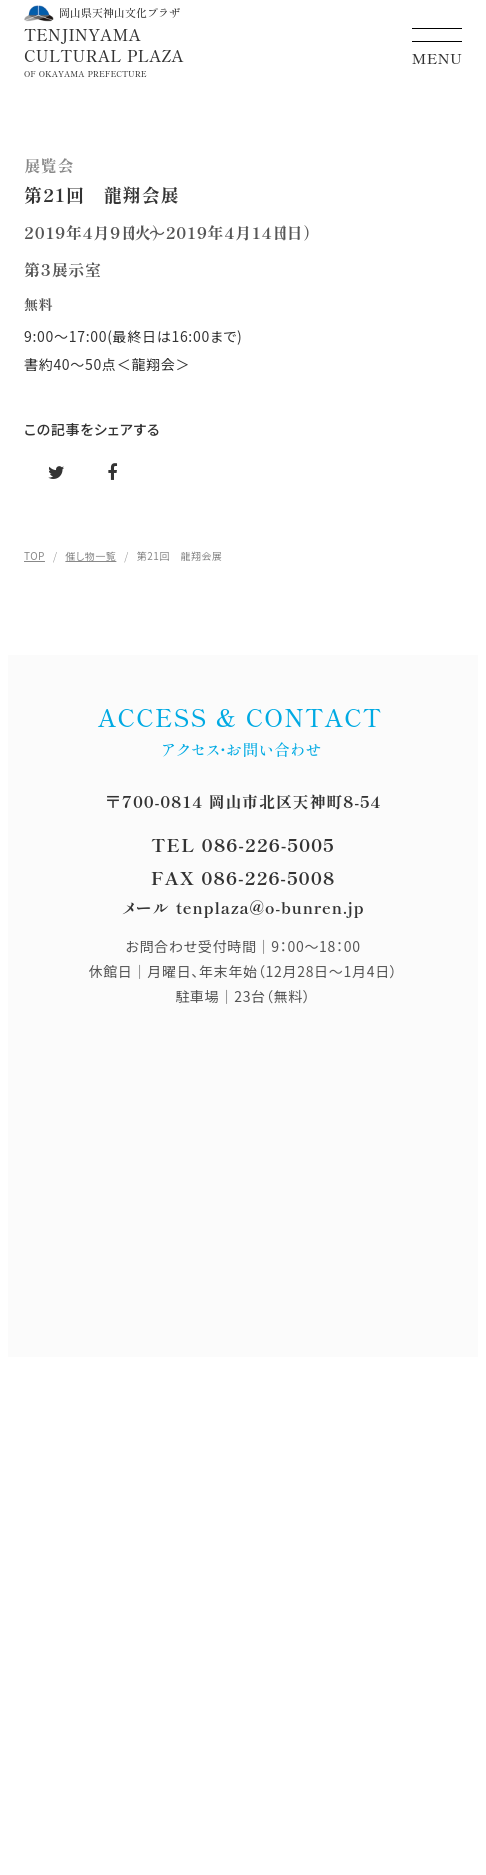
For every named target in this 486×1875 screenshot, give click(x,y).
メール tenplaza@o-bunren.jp (243, 907)
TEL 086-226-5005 (242, 844)
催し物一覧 (90, 555)
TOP (34, 555)
